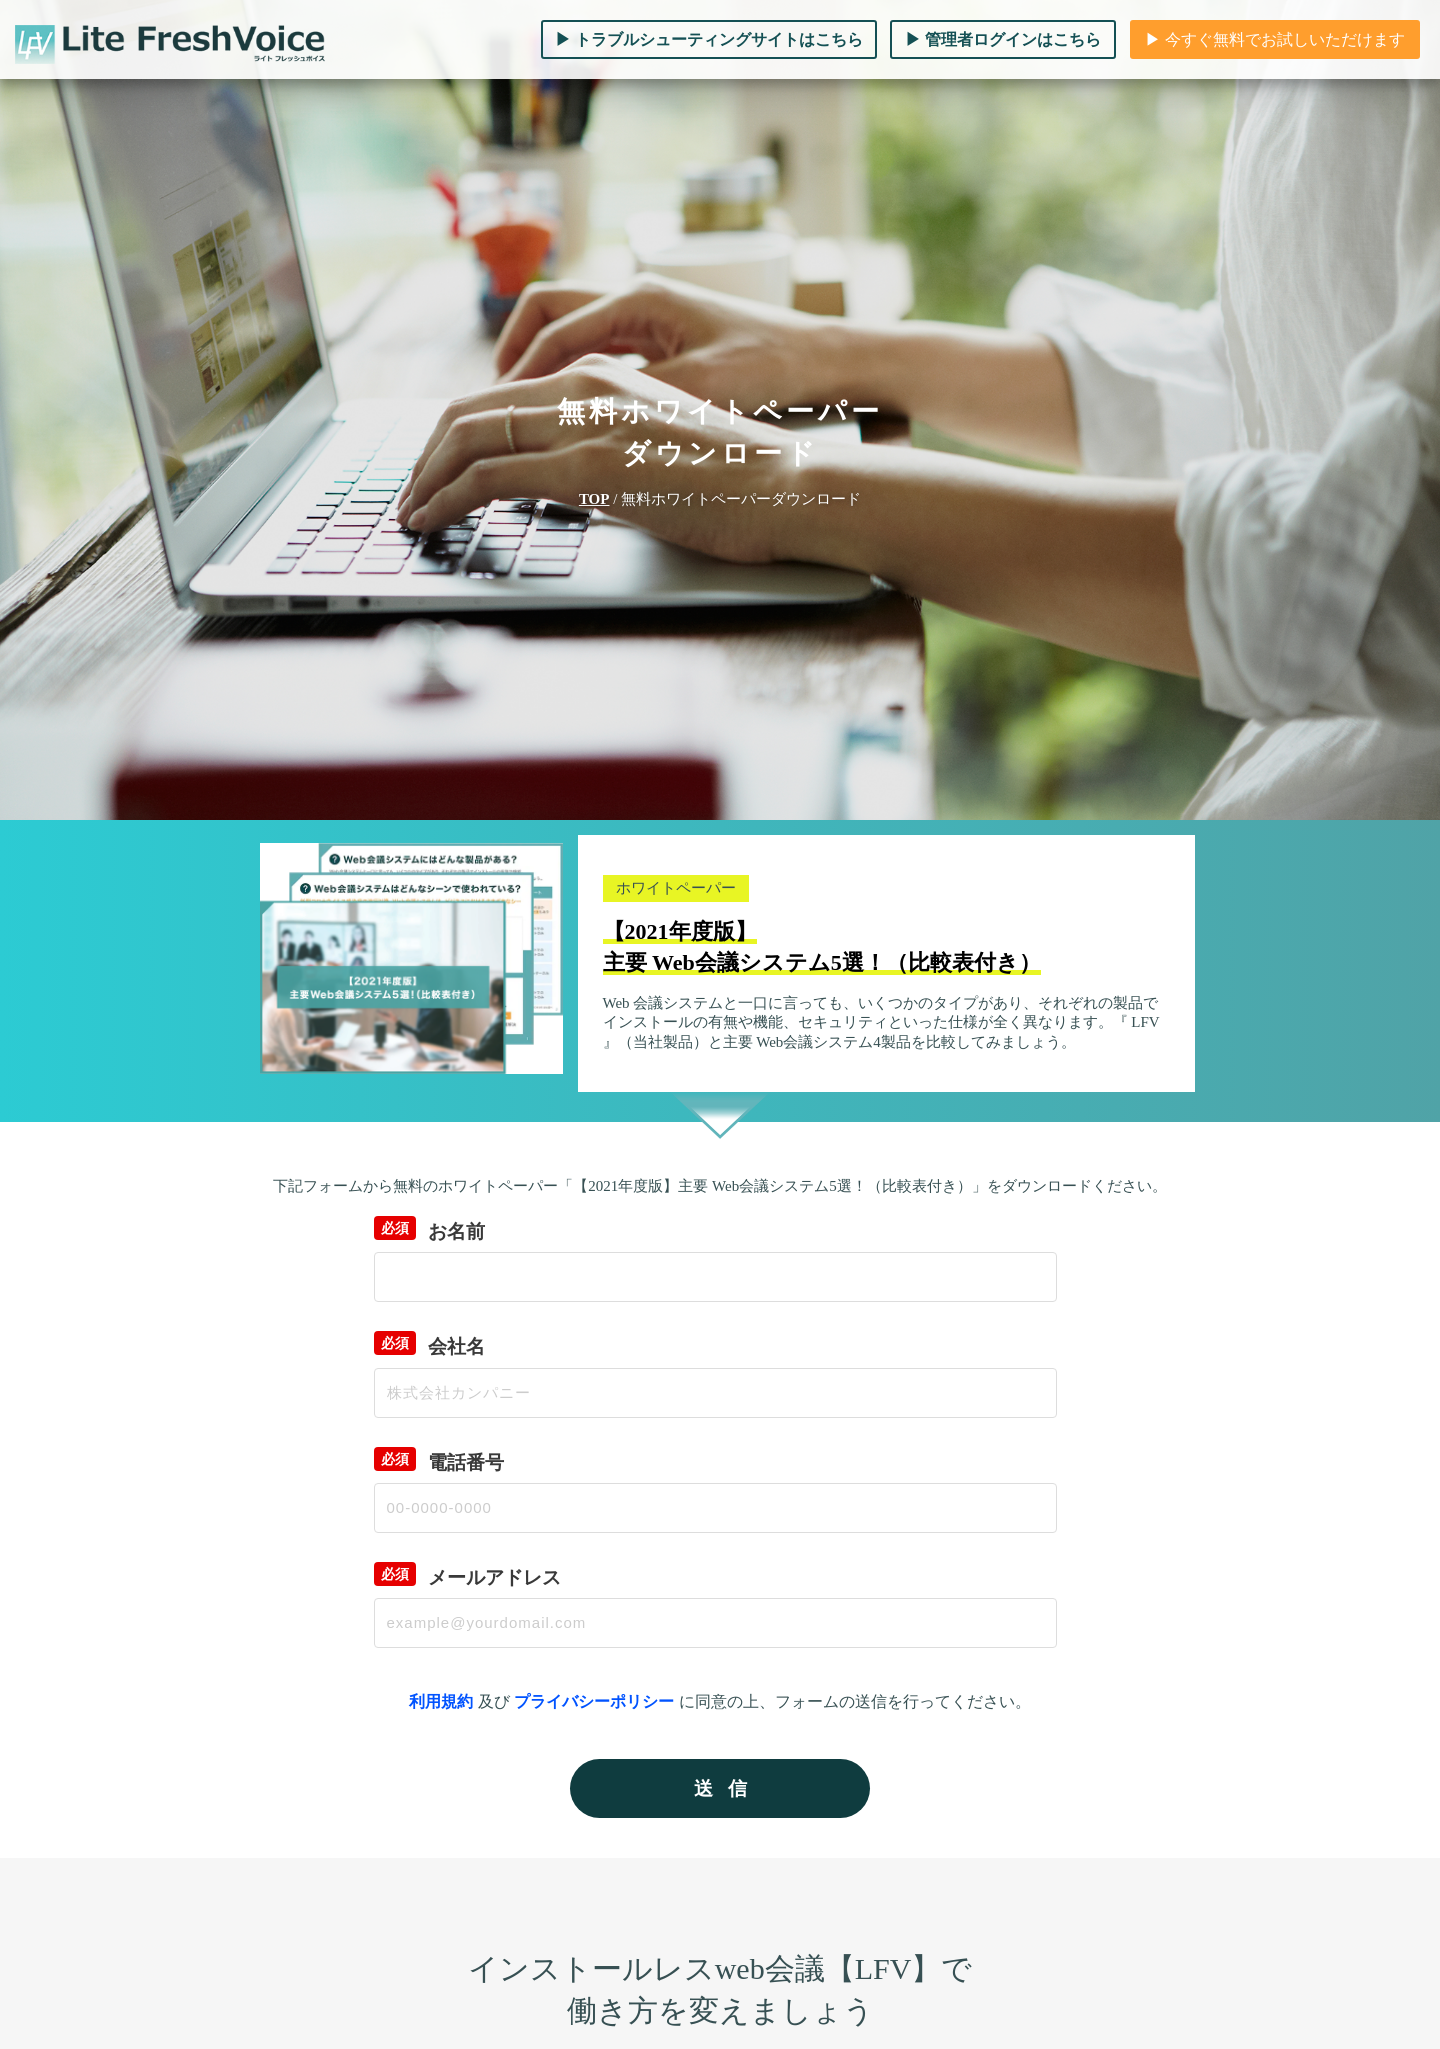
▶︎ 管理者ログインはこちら (1003, 39)
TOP (594, 499)
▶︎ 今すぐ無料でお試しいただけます (1275, 39)
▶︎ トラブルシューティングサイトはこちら (709, 39)
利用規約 (441, 1701)
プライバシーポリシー (594, 1701)
